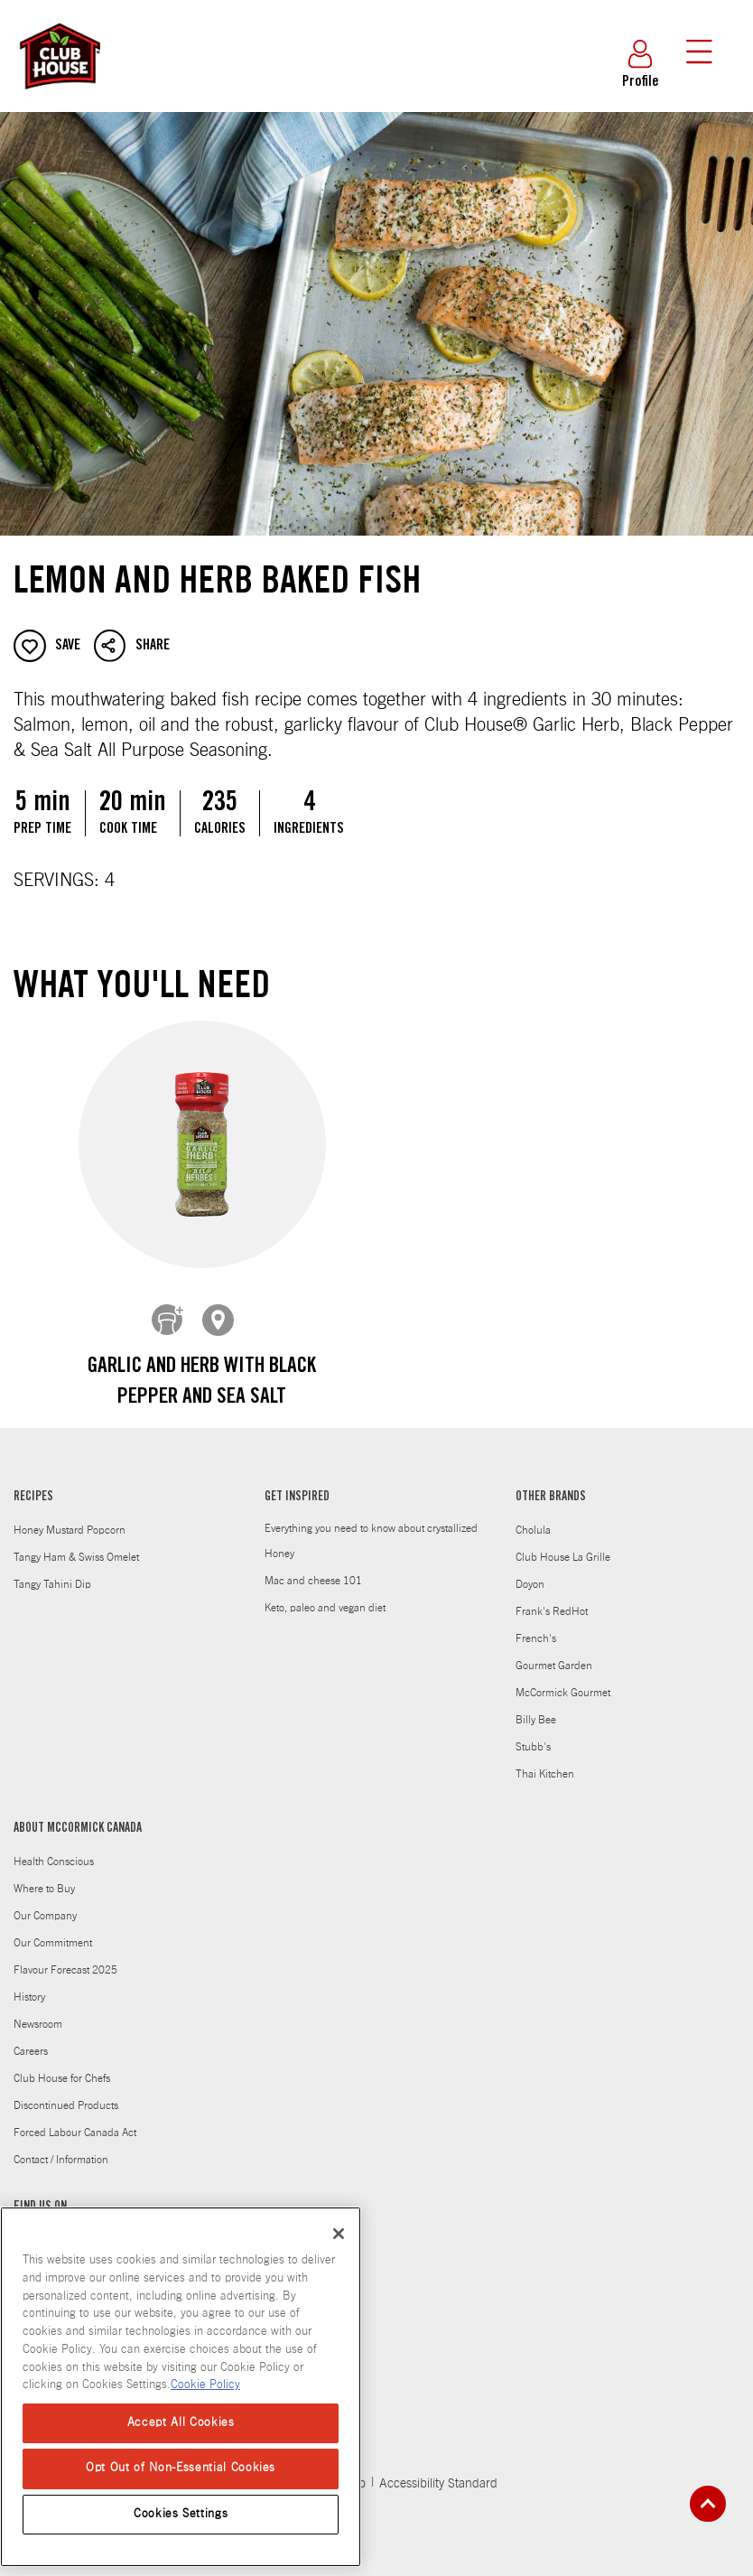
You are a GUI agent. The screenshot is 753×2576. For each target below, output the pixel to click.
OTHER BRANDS (551, 1484)
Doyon (530, 1570)
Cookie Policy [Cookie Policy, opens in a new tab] (205, 2385)
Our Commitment (53, 1929)
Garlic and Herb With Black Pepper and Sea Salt (202, 1383)
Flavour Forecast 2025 (65, 1956)
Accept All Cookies (181, 2423)
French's (536, 1624)
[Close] (338, 2234)
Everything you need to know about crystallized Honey (371, 1527)
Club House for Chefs (62, 2064)
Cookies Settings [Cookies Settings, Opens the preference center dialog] (181, 2514)
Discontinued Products (66, 2091)
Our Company (45, 1902)
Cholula (533, 1516)
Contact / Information (61, 2146)
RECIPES (33, 1484)
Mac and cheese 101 (313, 1567)
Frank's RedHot (552, 1597)
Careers (31, 2037)
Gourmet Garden (554, 1652)
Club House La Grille (563, 1543)
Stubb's (533, 1733)
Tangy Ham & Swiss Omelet (76, 1543)
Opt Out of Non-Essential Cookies (180, 2468)
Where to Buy (44, 1875)
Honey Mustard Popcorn (70, 1516)
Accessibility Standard (438, 2470)
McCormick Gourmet (563, 1679)
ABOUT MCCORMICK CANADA (78, 1815)
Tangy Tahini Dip (52, 1570)
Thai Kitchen (545, 1760)
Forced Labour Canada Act (75, 2119)
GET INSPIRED (297, 1484)
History (29, 1983)
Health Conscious (54, 1848)
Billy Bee (536, 1706)
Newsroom (38, 2010)
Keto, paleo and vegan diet (325, 1594)
